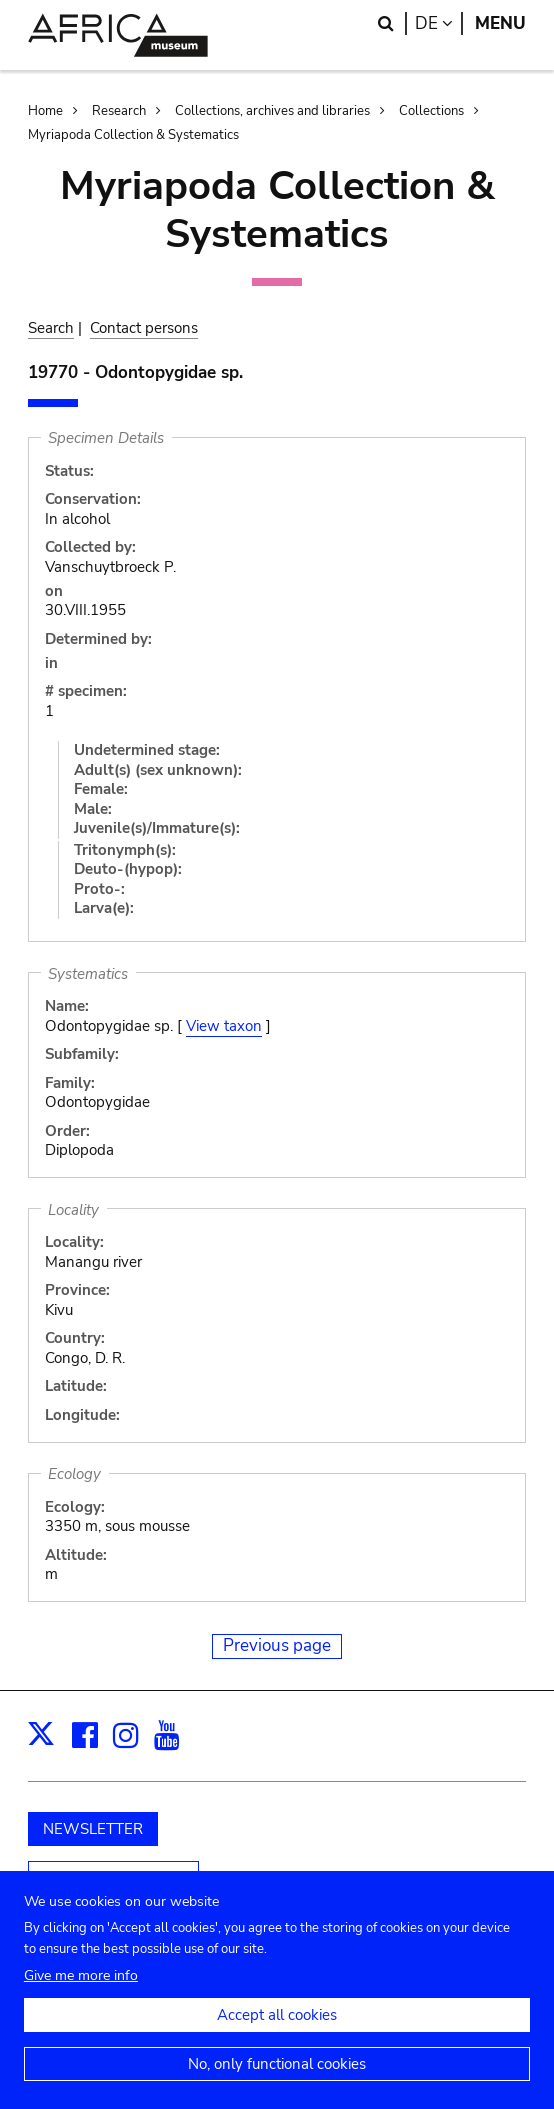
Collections (431, 111)
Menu (500, 23)
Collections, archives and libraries (272, 111)
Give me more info (81, 1992)
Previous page (277, 1645)
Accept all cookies (277, 2032)
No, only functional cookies (277, 2081)
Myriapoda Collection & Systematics (133, 135)
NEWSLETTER (93, 1829)
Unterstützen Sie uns (113, 1879)
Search (51, 328)
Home (45, 111)
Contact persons (144, 328)
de (439, 23)
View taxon (224, 1026)
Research (119, 111)
